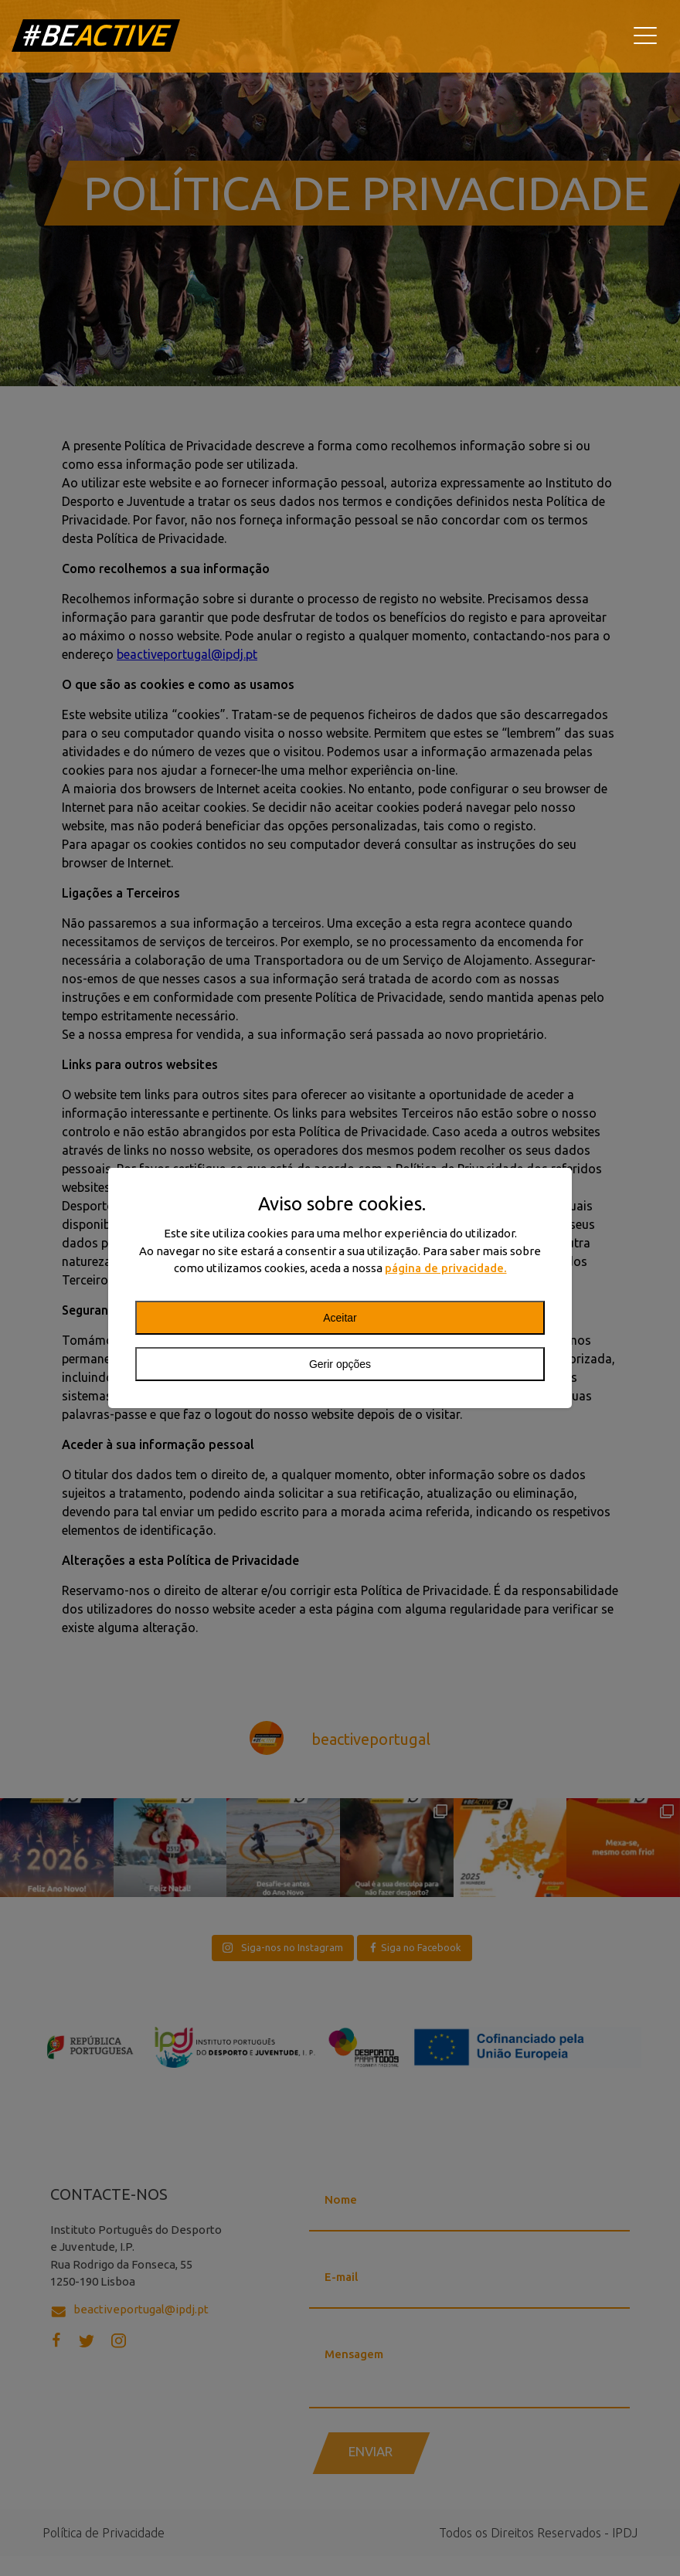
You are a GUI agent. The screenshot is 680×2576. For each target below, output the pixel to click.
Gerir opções (340, 1364)
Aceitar (340, 1318)
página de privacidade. (446, 1267)
